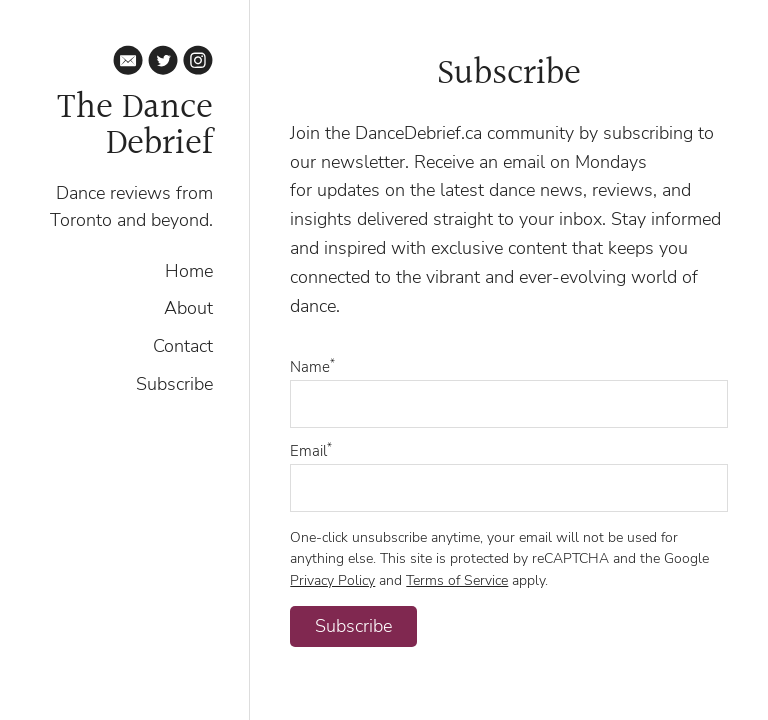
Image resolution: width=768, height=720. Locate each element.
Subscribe (174, 384)
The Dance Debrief (135, 126)
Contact (183, 346)
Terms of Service (457, 580)
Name (312, 367)
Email (311, 451)
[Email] (128, 64)
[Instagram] (198, 64)
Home (189, 271)
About (188, 308)
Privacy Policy (332, 580)
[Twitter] (163, 64)
